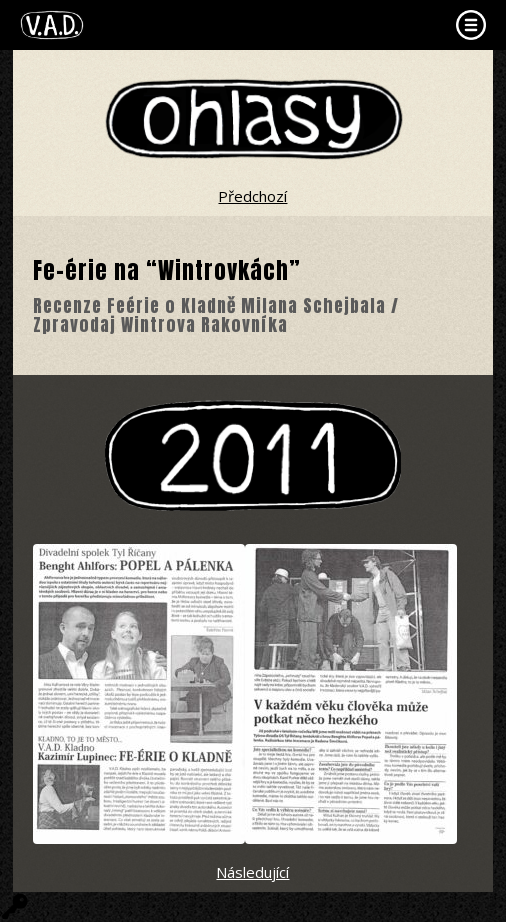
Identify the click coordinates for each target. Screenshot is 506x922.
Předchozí (252, 196)
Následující (252, 872)
